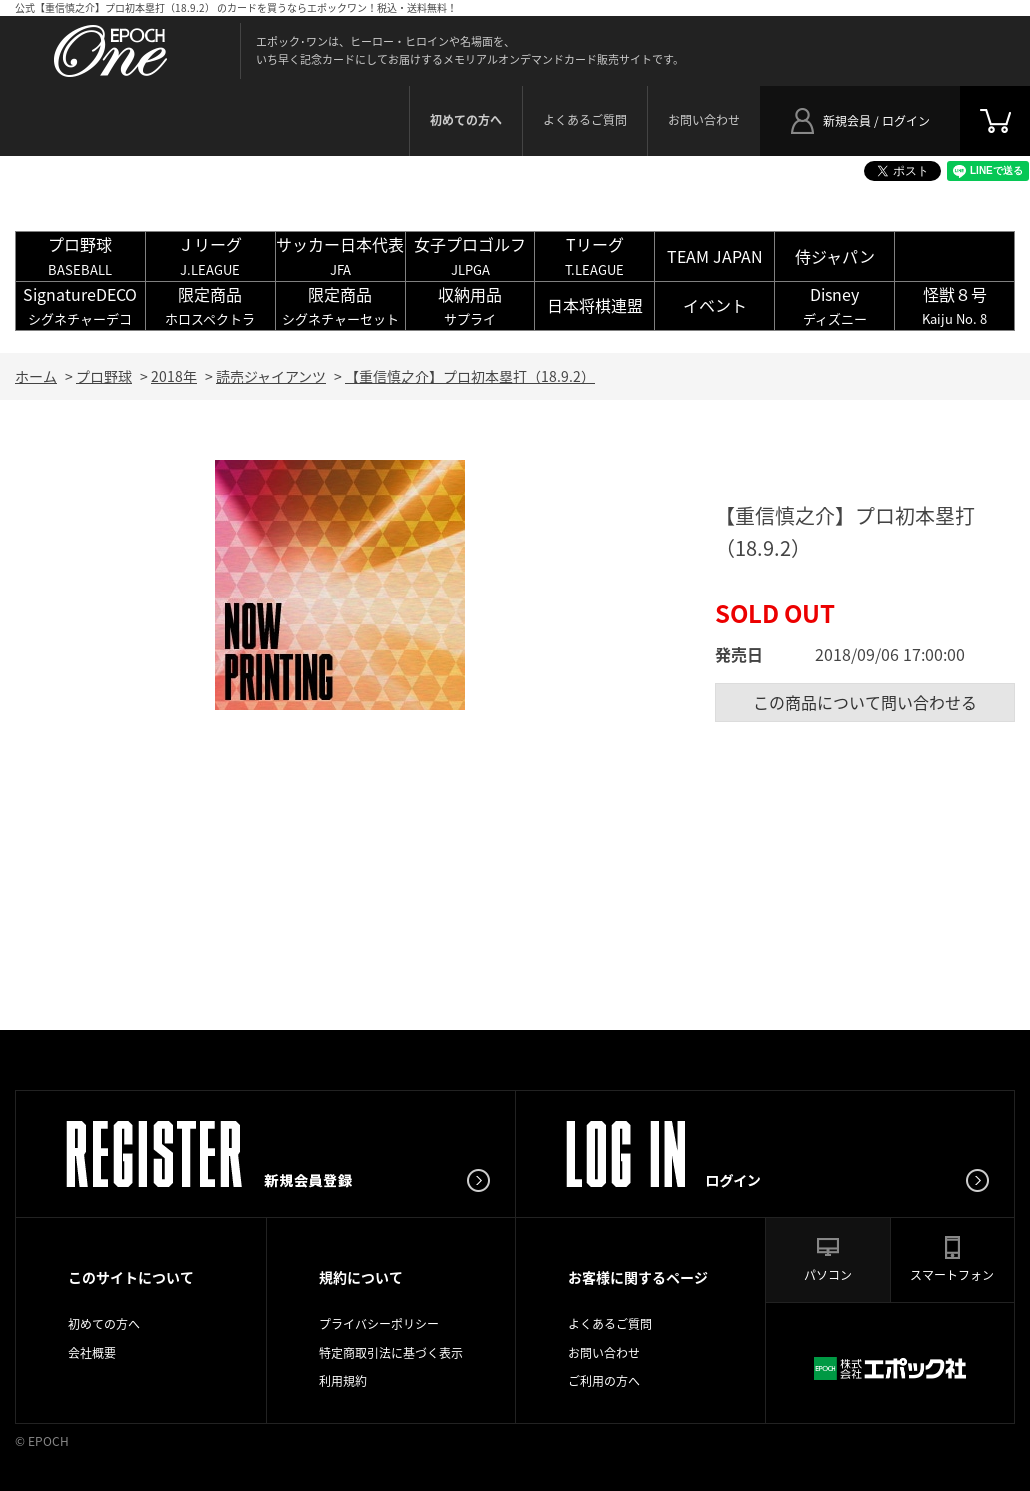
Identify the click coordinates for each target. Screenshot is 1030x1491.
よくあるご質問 (585, 120)
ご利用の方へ (604, 1381)
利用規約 (343, 1381)
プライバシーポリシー (379, 1324)
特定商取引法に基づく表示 (391, 1353)
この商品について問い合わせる (865, 702)
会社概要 (92, 1353)
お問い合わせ (704, 120)
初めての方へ (104, 1324)
